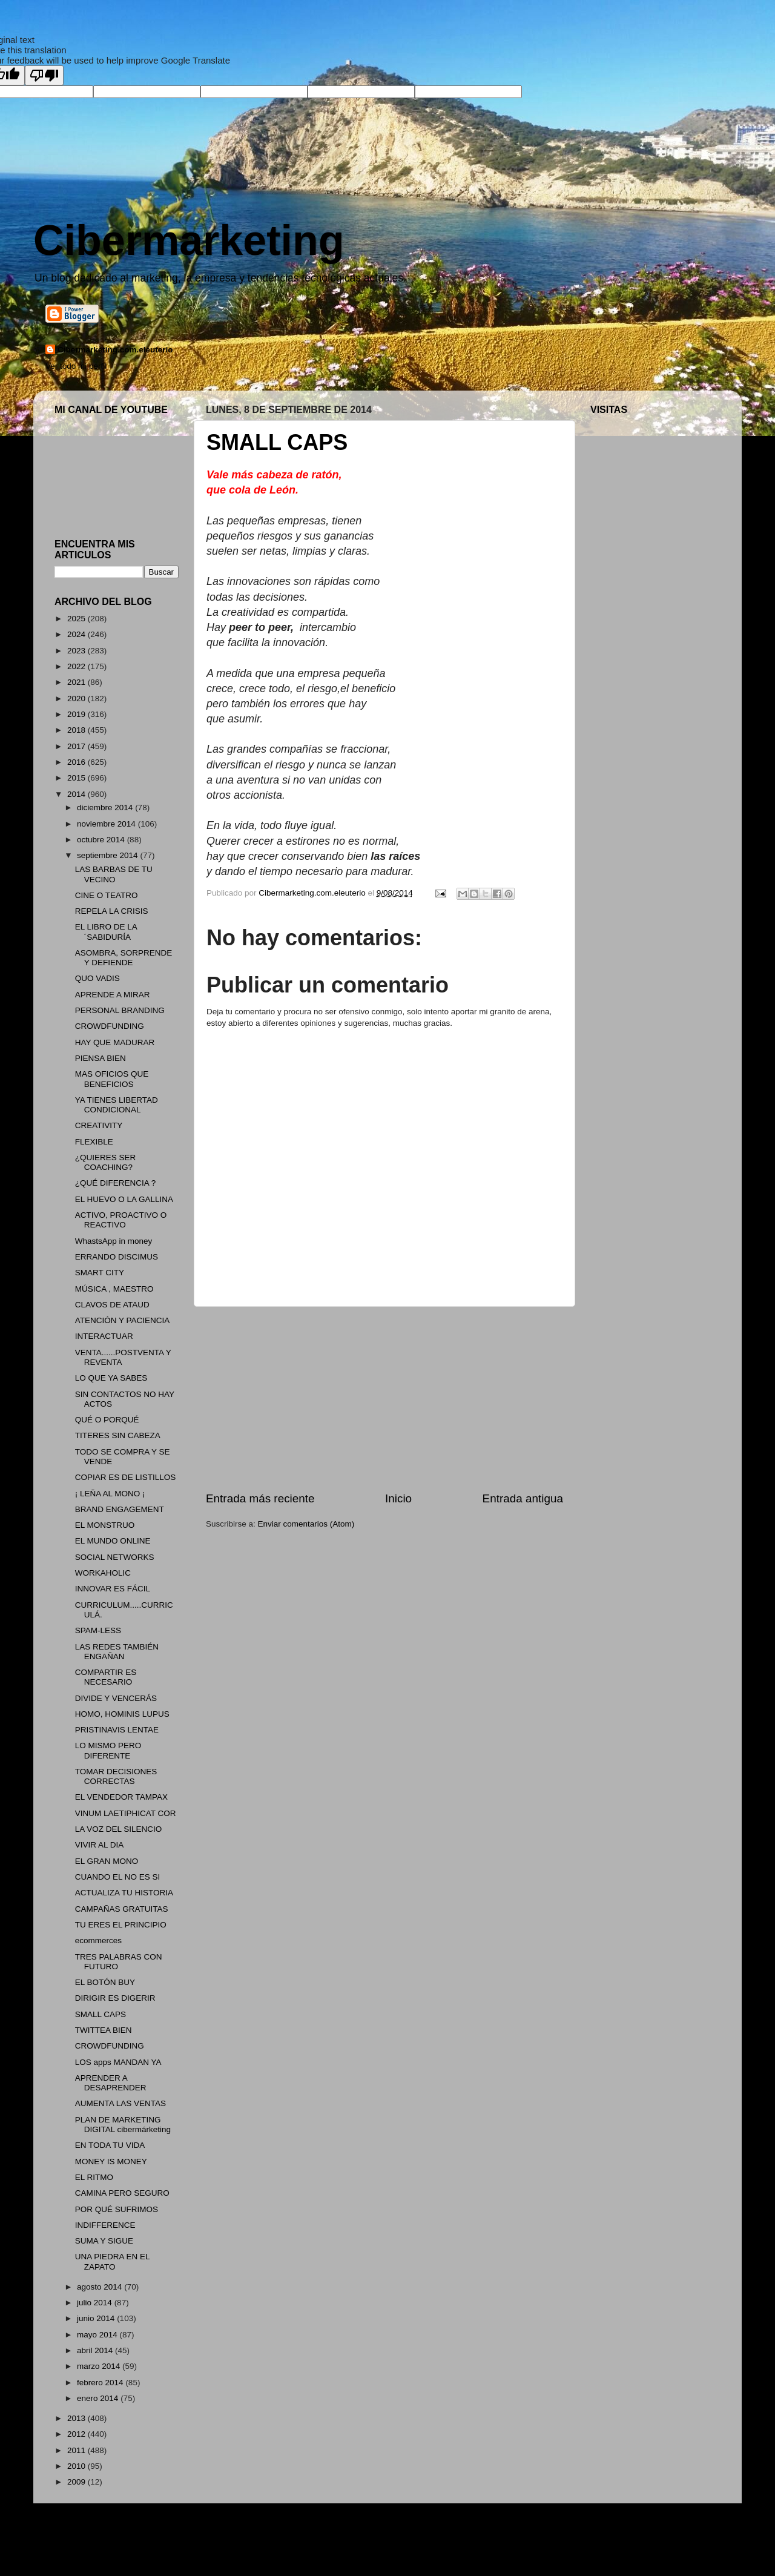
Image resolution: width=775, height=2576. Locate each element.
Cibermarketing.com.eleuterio (115, 349)
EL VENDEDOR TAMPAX (121, 1797)
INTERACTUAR (104, 1336)
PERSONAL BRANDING (120, 1010)
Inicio (398, 1498)
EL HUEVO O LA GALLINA (124, 1199)
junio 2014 (97, 2318)
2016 (77, 762)
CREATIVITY (99, 1125)
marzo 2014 (99, 2366)
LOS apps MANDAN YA (118, 2062)
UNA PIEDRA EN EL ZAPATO (112, 2261)
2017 (77, 746)
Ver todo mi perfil (76, 366)
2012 (77, 2434)
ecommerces (98, 1940)
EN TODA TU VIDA (110, 2145)
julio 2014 (95, 2302)
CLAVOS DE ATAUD (112, 1304)
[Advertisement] (384, 1399)
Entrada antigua (523, 1498)
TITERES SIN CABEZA (117, 1435)
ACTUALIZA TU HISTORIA (124, 1892)
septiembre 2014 (108, 855)
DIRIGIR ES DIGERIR (115, 1998)
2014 (77, 794)
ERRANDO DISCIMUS (116, 1256)
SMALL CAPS (100, 2014)
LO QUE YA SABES (111, 1377)
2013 (77, 2418)
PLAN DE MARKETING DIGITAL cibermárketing (123, 2124)
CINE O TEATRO (106, 895)
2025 (77, 618)
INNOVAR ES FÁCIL (112, 1588)
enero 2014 (98, 2398)
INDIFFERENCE (105, 2225)
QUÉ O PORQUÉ (107, 1419)
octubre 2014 (102, 839)
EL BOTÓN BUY (105, 1982)
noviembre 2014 (107, 823)
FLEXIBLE (94, 1141)
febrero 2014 (101, 2382)
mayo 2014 (98, 2334)
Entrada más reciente (260, 1498)
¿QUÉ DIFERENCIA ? (115, 1182)
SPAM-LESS (98, 1630)
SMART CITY (99, 1272)
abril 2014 (96, 2350)
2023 (77, 650)
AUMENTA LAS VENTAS (120, 2103)
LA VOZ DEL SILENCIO (118, 1829)
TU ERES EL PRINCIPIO (121, 1924)
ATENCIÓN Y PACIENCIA (122, 1320)
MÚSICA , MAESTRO (114, 1288)
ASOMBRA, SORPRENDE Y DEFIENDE (124, 957)
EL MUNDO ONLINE (113, 1540)
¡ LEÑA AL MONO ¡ (110, 1493)
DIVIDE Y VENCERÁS (116, 1698)
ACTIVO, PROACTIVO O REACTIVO (121, 1219)
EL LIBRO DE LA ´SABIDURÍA (106, 931)
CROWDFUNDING (109, 1026)
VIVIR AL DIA (99, 1844)
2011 (77, 2450)
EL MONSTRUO (105, 1525)
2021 (77, 682)
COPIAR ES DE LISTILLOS (125, 1477)
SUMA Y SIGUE (104, 2240)
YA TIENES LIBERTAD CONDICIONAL (116, 1104)
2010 (77, 2466)
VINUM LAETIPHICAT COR (125, 1813)
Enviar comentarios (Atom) (306, 1523)
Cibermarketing (188, 240)
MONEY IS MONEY (111, 2161)
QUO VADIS (97, 978)
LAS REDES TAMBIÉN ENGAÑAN (117, 1651)
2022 (77, 666)
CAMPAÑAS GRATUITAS (121, 1909)
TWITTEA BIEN (103, 2030)
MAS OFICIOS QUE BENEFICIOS (112, 1078)
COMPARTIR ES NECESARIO (106, 1677)
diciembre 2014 (106, 807)
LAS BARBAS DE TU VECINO (114, 874)
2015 (77, 777)
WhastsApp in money (114, 1241)
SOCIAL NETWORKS (114, 1557)
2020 (77, 698)
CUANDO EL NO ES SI (117, 1876)
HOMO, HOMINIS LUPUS (122, 1714)
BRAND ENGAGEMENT (119, 1509)
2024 (77, 634)
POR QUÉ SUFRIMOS (116, 2209)
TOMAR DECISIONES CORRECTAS (116, 1776)
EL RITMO (94, 2177)
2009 (77, 2481)
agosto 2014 (100, 2286)
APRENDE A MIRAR (112, 994)
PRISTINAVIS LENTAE (117, 1729)
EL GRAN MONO (107, 1861)
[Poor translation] (44, 75)
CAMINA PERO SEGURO (122, 2193)
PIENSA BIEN (100, 1058)
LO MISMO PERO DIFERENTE (108, 1750)
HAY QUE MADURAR (115, 1042)
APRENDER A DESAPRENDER (111, 2082)
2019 (77, 714)
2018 (77, 730)
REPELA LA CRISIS (111, 911)
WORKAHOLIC (103, 1572)
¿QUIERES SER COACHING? (105, 1162)
